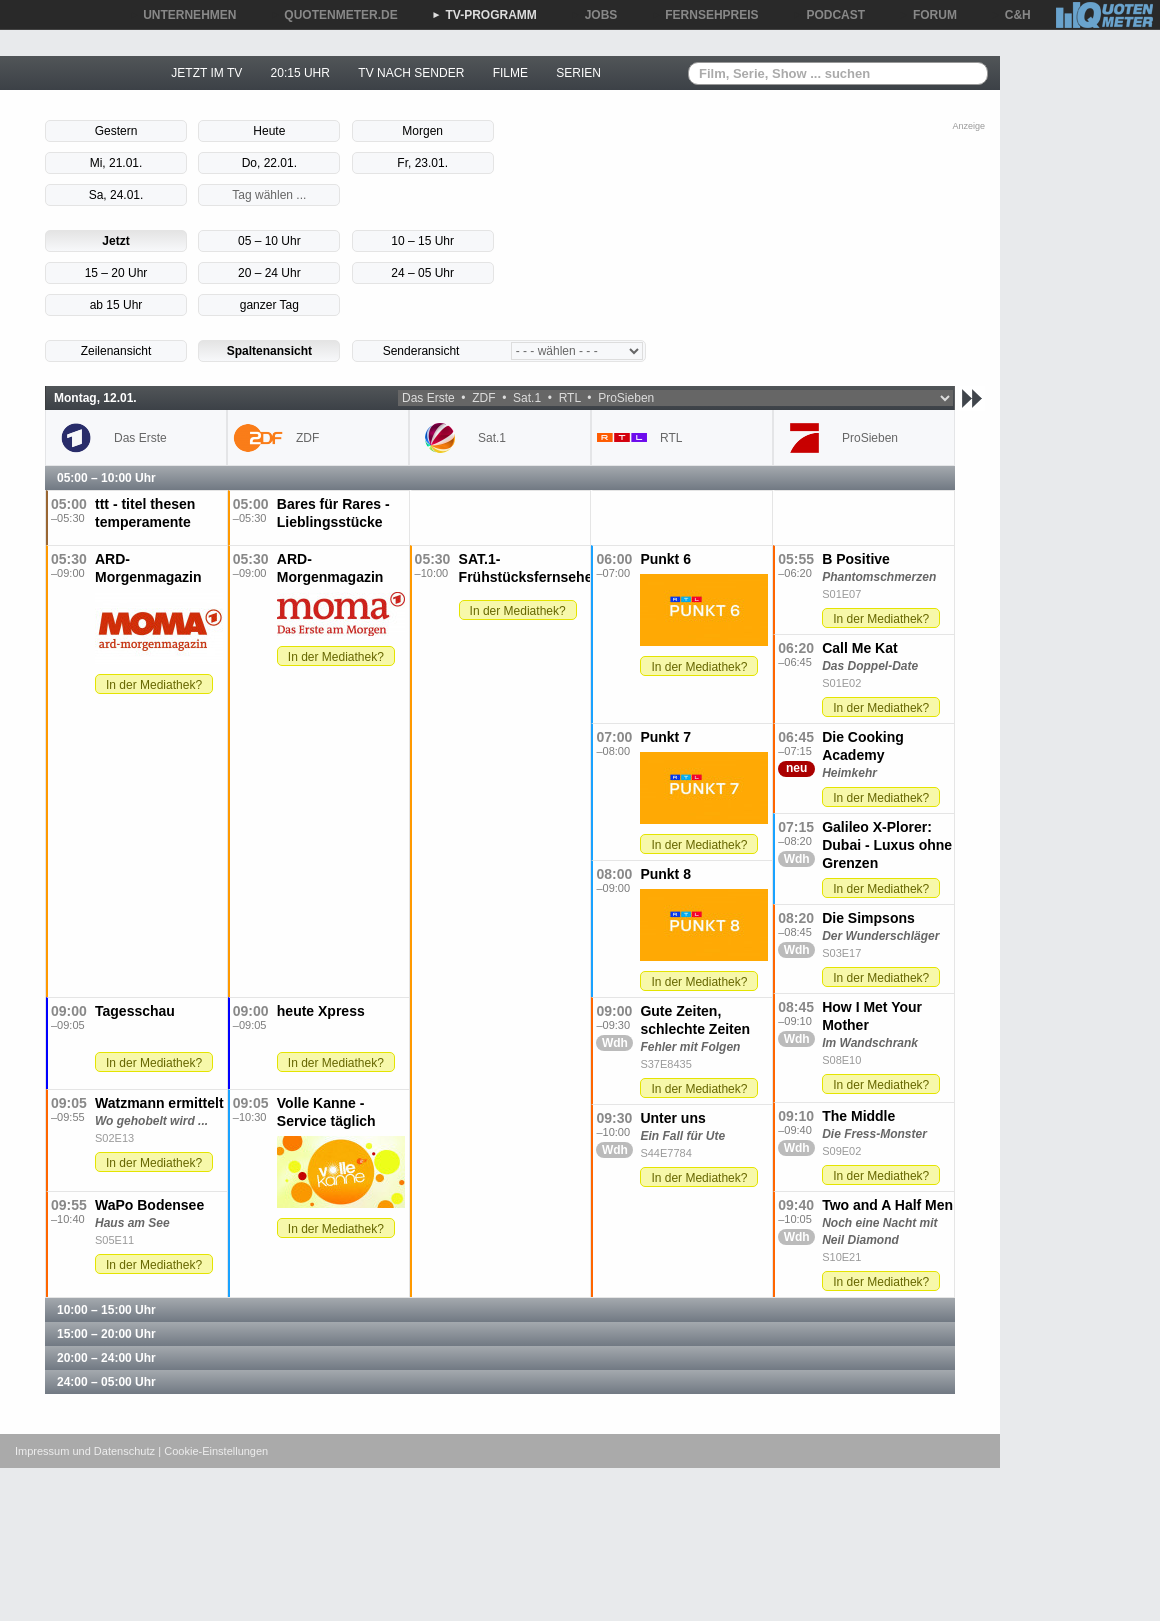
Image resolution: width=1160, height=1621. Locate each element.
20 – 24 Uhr (269, 273)
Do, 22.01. (269, 163)
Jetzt (115, 241)
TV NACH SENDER (411, 73)
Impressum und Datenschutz (85, 1451)
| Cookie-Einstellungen (213, 1451)
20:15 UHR (300, 73)
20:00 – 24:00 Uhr (106, 1358)
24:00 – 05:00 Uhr (106, 1382)
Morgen (422, 131)
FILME (510, 73)
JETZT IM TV (206, 73)
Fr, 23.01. (422, 163)
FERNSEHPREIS (704, 15)
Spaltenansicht (269, 351)
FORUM (928, 15)
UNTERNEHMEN (182, 15)
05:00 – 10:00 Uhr (106, 478)
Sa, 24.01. (116, 195)
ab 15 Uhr (116, 305)
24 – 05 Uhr (422, 273)
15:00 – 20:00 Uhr (106, 1334)
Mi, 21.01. (116, 163)
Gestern (116, 131)
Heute (269, 131)
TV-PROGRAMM (484, 15)
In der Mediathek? (154, 685)
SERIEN (578, 73)
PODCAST (829, 15)
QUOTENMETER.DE (333, 15)
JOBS (594, 15)
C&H (1011, 15)
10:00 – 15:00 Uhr (106, 1310)
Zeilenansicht (116, 351)
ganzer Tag (269, 305)
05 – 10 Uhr (269, 241)
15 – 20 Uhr (116, 273)
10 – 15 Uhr (422, 241)
